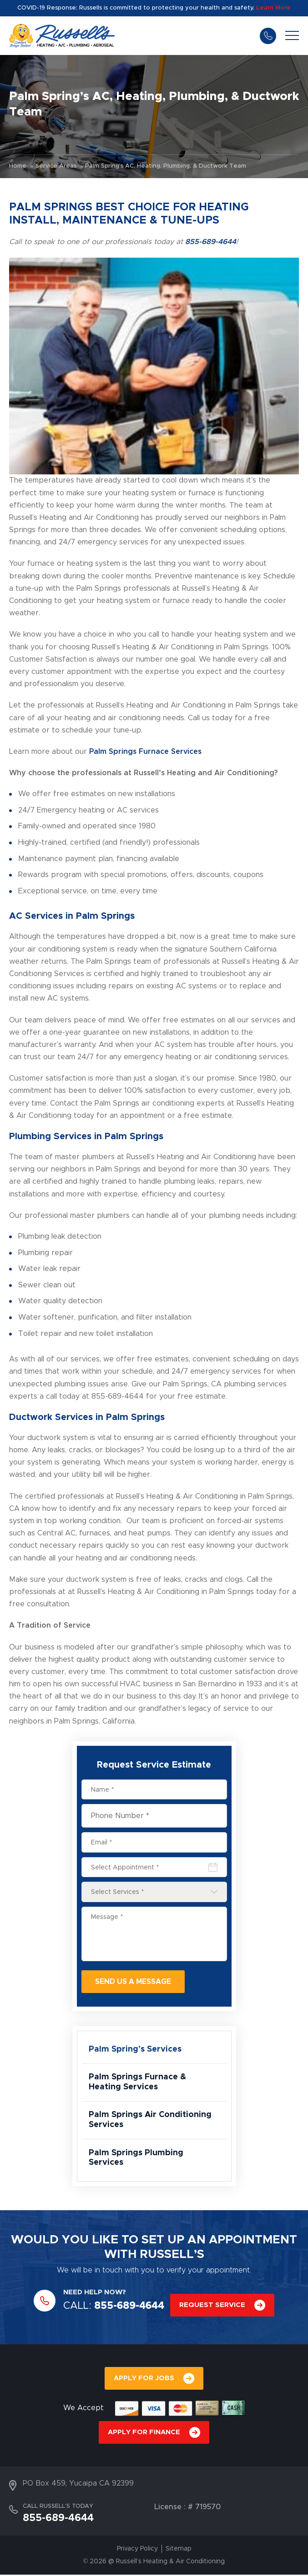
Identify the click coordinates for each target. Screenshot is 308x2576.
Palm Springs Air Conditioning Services (150, 2121)
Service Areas (56, 166)
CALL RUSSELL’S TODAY (58, 2508)
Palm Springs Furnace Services (145, 751)
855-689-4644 (268, 35)
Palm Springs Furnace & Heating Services (137, 2082)
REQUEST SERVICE (212, 2306)
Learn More (273, 8)
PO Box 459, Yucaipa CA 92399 (78, 2484)
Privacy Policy (137, 2550)
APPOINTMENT (253, 2241)
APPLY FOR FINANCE (144, 2433)
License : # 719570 (187, 2508)
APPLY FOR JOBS (144, 2379)
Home (17, 166)
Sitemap (179, 2550)
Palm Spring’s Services (135, 2049)
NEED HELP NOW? (94, 2294)
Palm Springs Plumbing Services (136, 2159)
